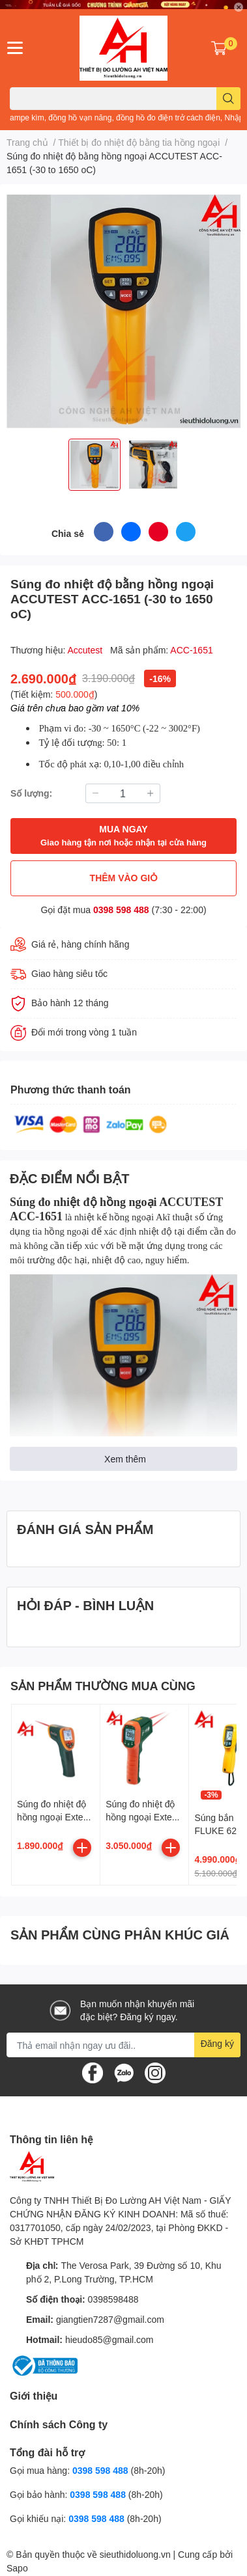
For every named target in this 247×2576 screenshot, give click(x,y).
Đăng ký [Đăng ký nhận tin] (217, 2043)
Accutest (87, 649)
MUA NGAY (123, 836)
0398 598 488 (121, 909)
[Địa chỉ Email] (123, 2045)
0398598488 (113, 2299)
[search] (228, 98)
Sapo (17, 2567)
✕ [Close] (238, 7)
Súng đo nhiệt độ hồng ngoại (84, 1202)
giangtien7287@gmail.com (110, 2319)
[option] (94, 465)
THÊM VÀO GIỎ (124, 877)
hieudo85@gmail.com (109, 2339)
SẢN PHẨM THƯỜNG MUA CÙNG (103, 1686)
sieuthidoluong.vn (135, 2554)
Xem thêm (125, 1458)
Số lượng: (31, 793)
